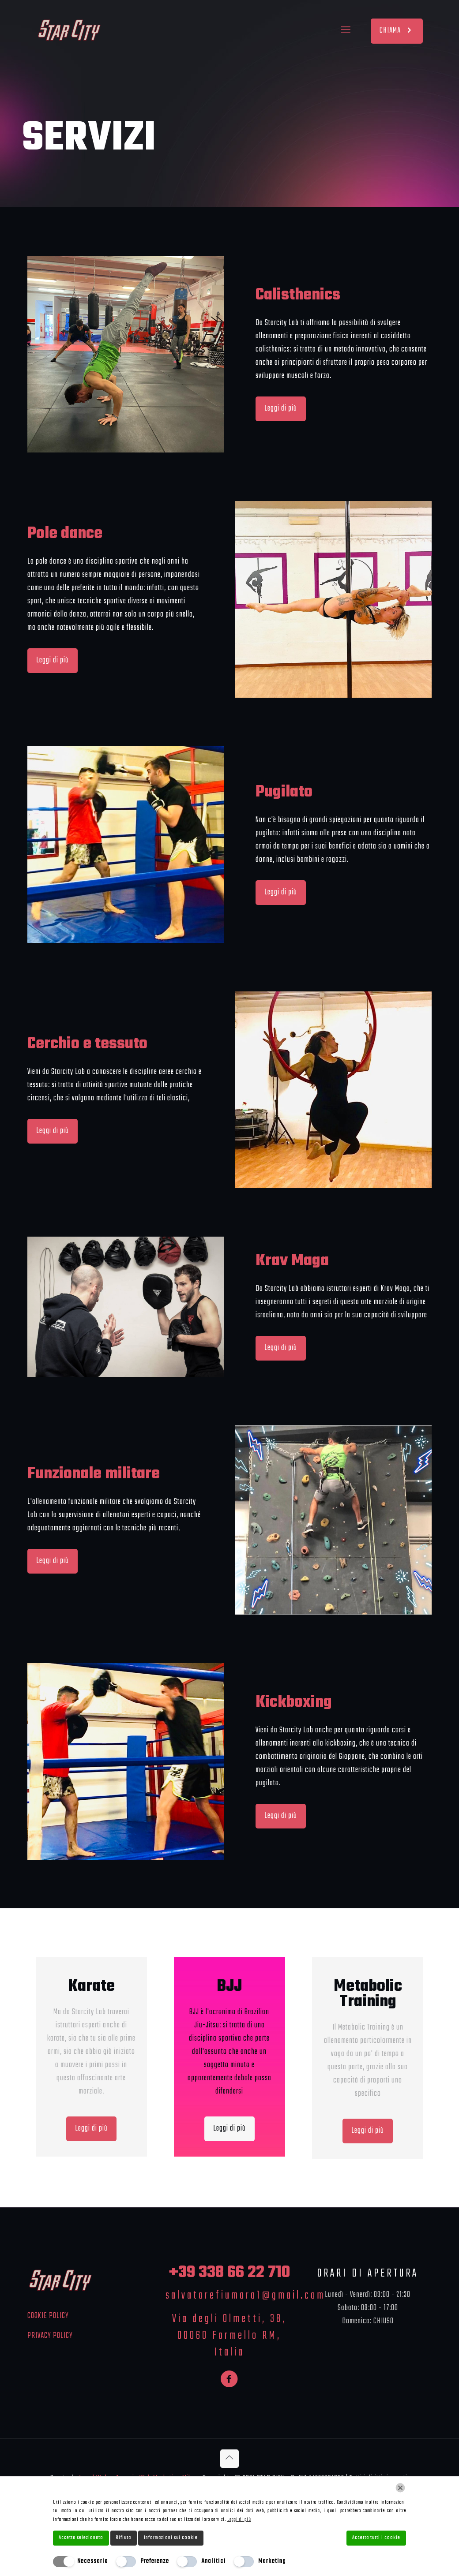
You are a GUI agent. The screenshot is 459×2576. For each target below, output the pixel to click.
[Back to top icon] (229, 2458)
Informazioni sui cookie (171, 2538)
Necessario (92, 2561)
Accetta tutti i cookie (376, 2538)
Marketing (272, 2561)
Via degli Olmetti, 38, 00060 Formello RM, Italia (229, 2335)
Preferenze (154, 2561)
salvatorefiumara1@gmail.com (245, 2295)
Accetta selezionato (81, 2538)
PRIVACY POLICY (50, 2335)
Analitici (213, 2561)
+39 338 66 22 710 (229, 2272)
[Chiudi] (400, 2488)
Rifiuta (123, 2538)
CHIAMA (397, 30)
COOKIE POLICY (48, 2316)
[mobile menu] (345, 30)
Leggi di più (239, 2520)
